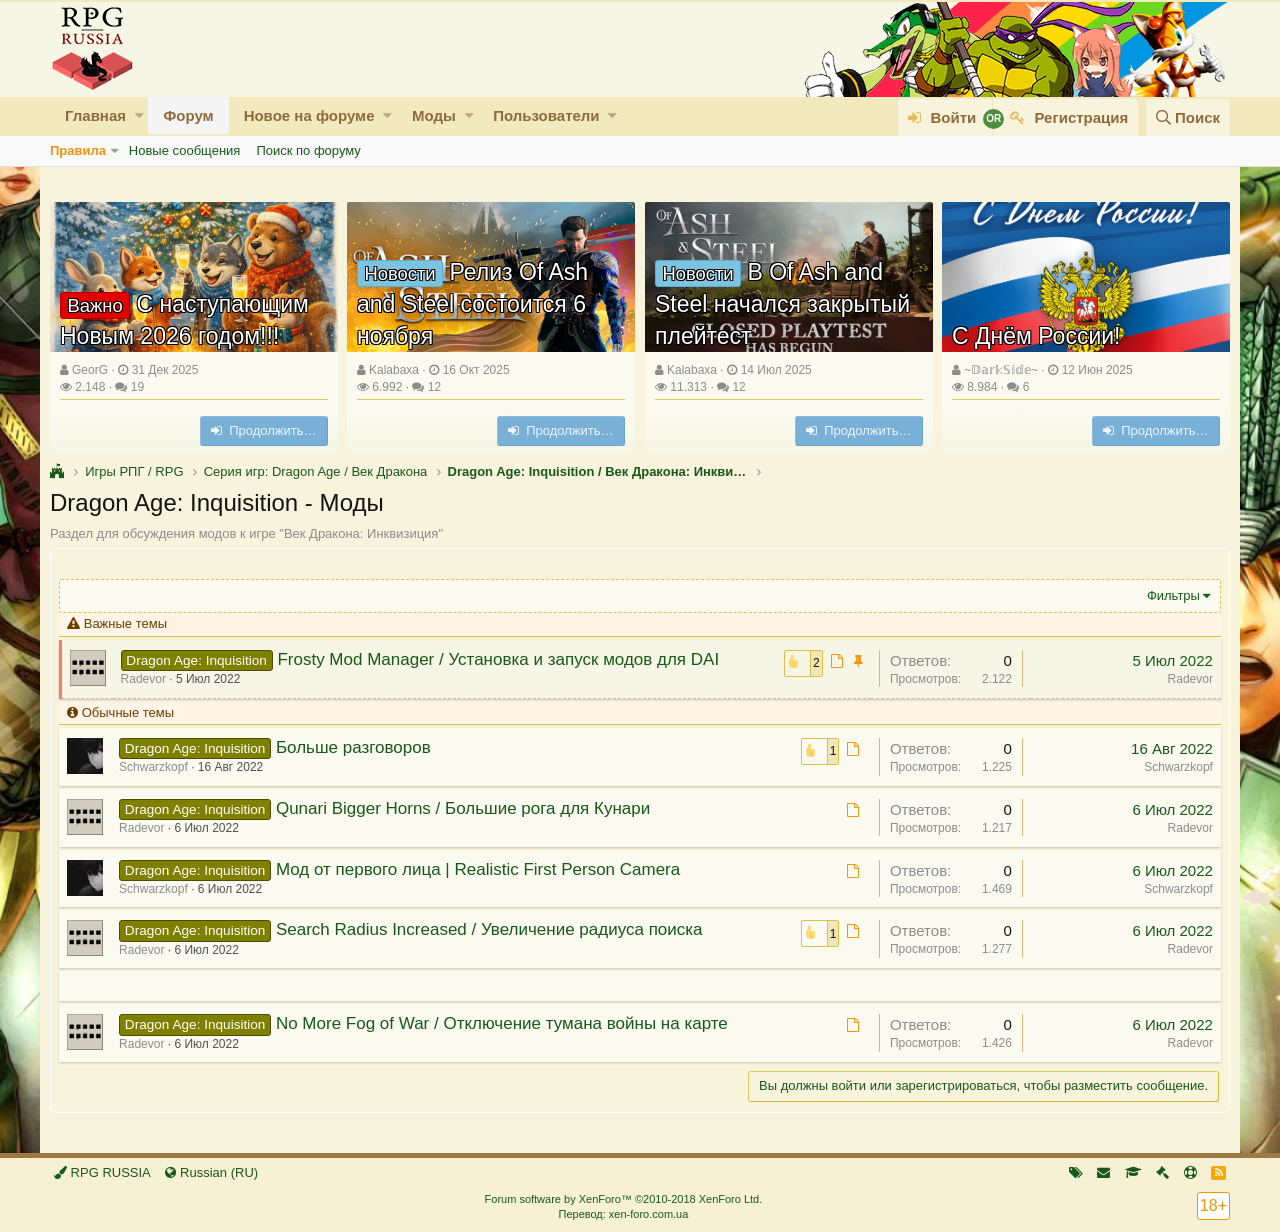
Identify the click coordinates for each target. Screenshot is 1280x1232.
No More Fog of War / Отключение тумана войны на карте (504, 1023)
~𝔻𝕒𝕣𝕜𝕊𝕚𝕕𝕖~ (1001, 370)
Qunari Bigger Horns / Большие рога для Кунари (465, 808)
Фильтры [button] (1171, 595)
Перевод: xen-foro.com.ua (623, 1214)
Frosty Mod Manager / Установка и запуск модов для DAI (500, 659)
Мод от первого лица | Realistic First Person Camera (480, 869)
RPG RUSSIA (102, 1172)
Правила (78, 150)
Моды (434, 115)
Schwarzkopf (1176, 767)
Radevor (145, 679)
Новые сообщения (185, 150)
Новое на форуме (309, 115)
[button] (139, 115)
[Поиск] (1188, 117)
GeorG (90, 370)
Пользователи (546, 115)
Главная (95, 115)
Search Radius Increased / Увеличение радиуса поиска (491, 929)
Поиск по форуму (308, 150)
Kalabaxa (394, 370)
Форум (188, 115)
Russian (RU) (211, 1172)
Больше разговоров (355, 747)
